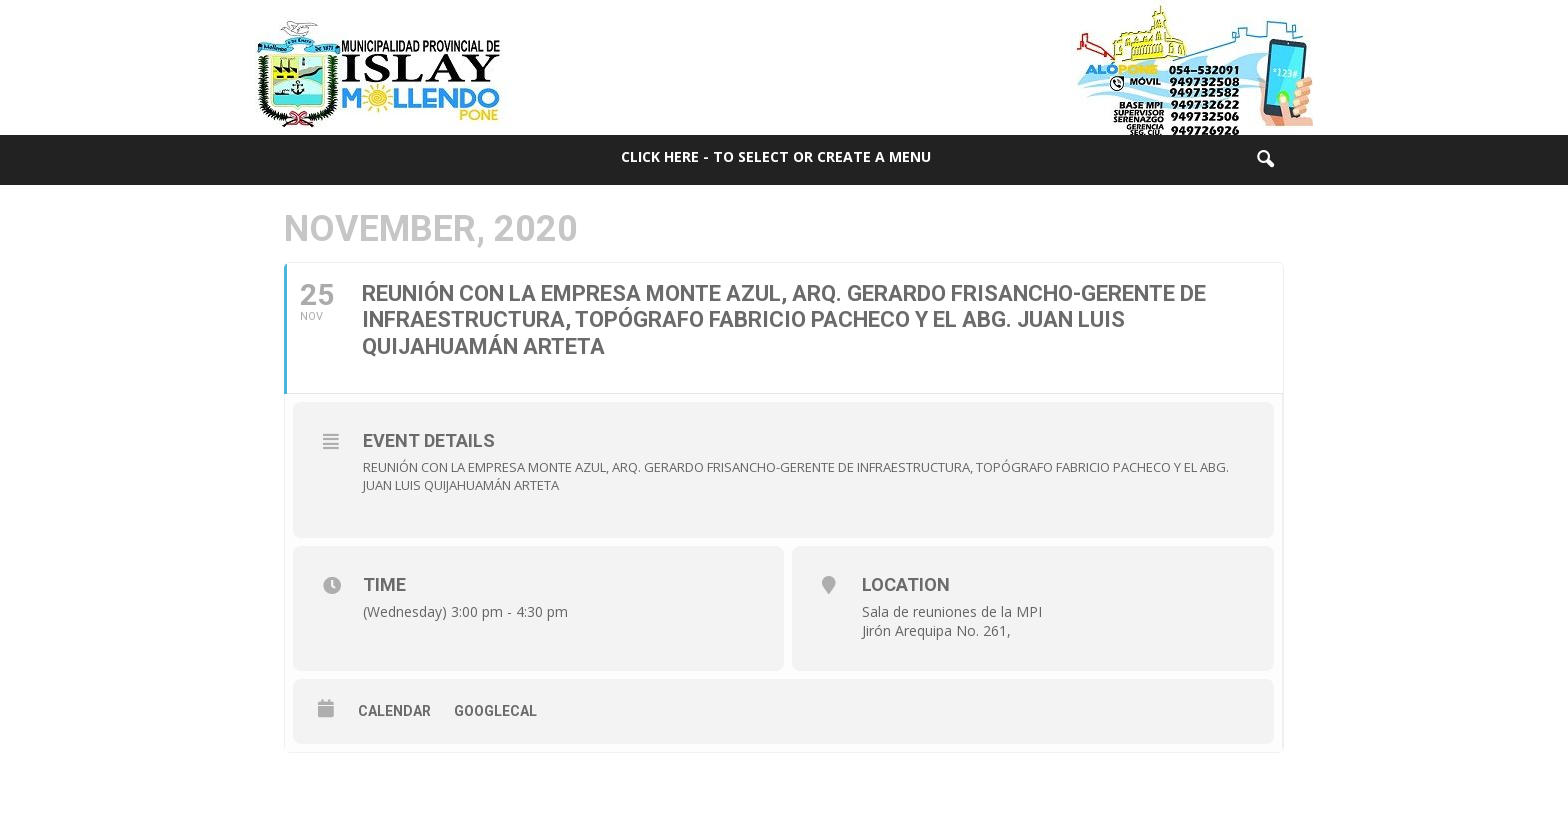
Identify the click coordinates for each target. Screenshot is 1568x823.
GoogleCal (495, 711)
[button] (1265, 160)
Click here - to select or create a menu (776, 156)
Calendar (394, 711)
